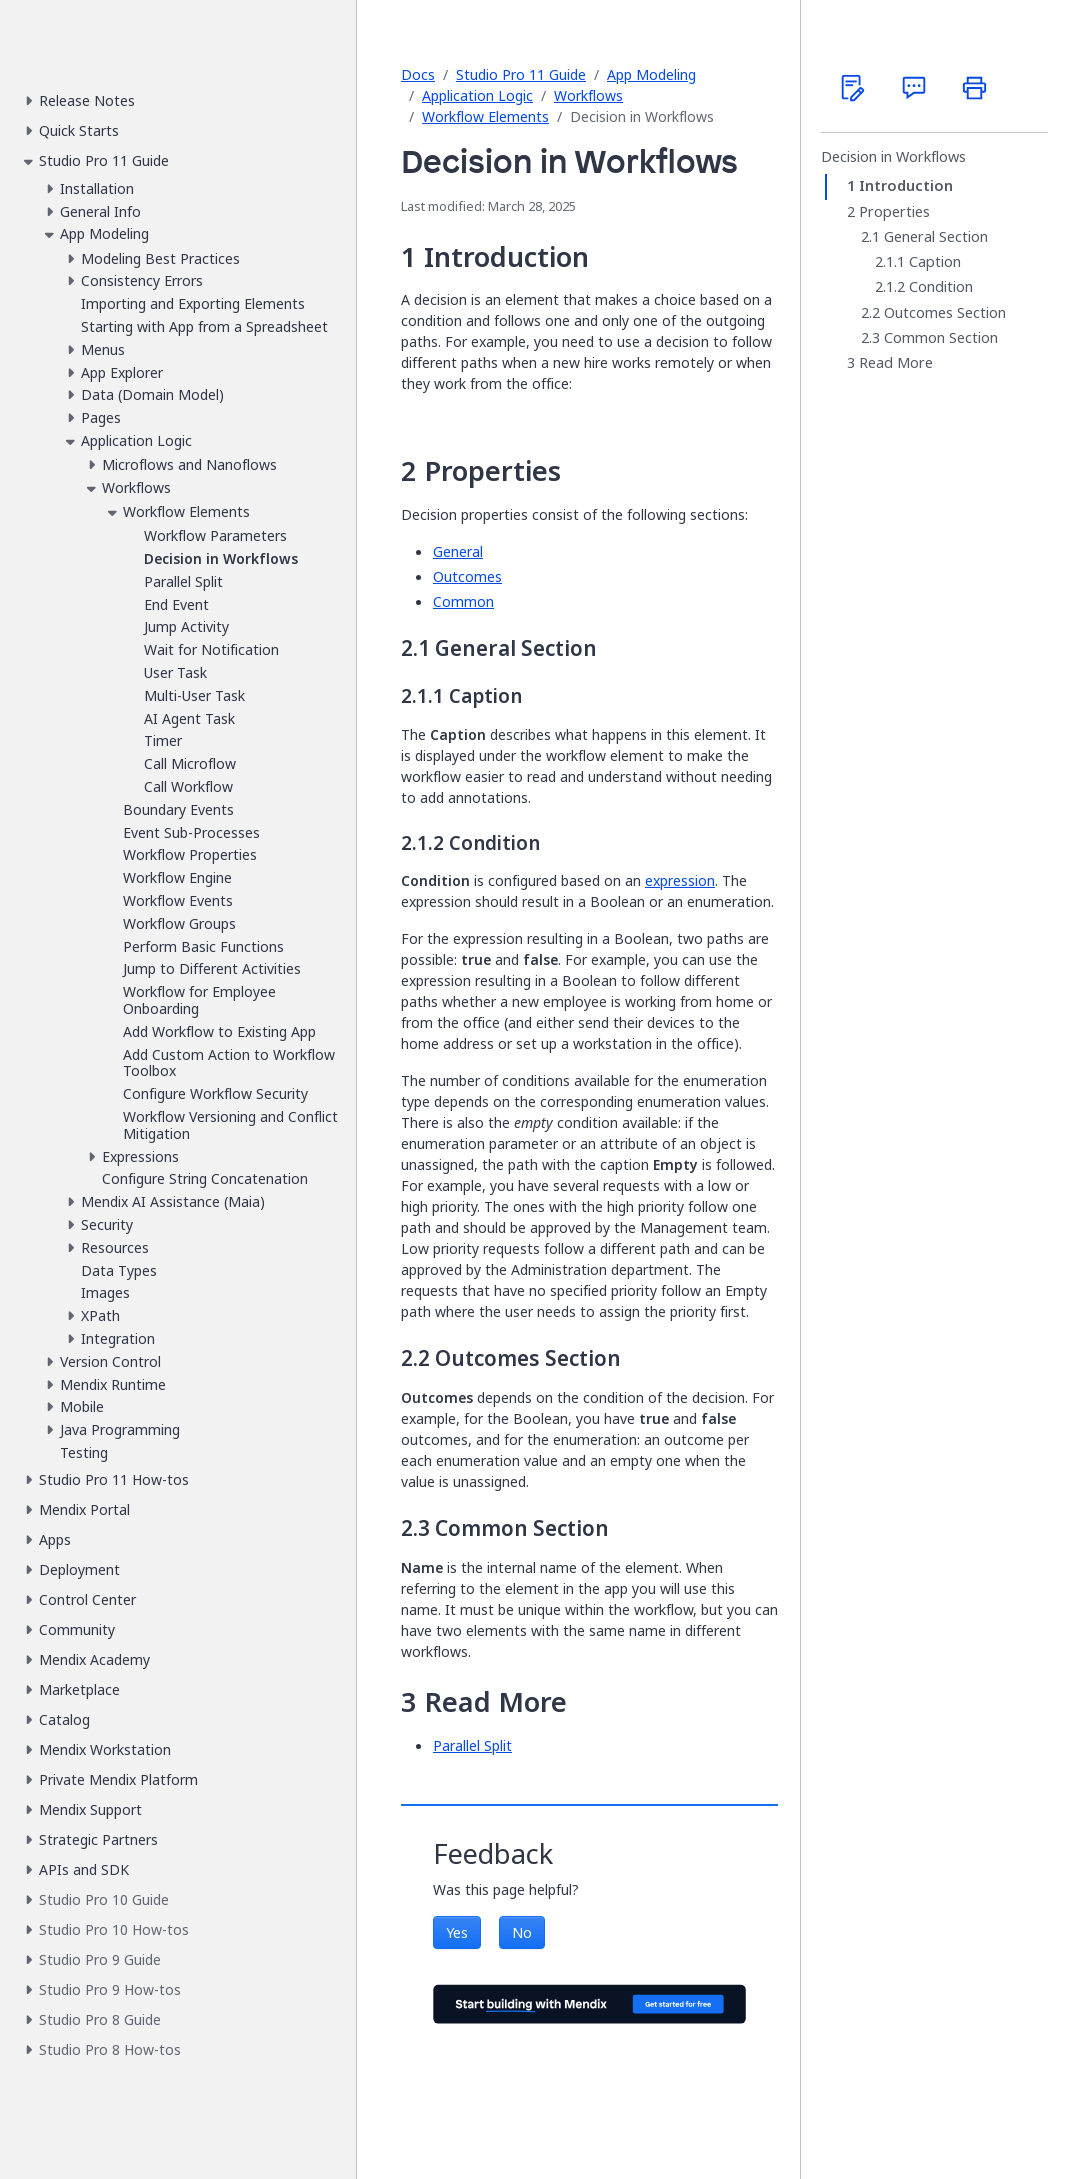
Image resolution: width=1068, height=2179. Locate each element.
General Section (936, 237)
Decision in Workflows (893, 157)
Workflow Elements (485, 116)
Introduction (906, 186)
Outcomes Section (945, 313)
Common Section (941, 338)
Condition (941, 287)
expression (680, 880)
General (458, 551)
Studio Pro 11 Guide (521, 74)
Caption (935, 262)
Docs (418, 74)
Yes (457, 1932)
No (522, 1932)
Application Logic (477, 95)
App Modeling (651, 74)
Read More (896, 363)
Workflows (588, 95)
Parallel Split (472, 1745)
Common (463, 601)
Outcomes (467, 576)
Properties (894, 212)
